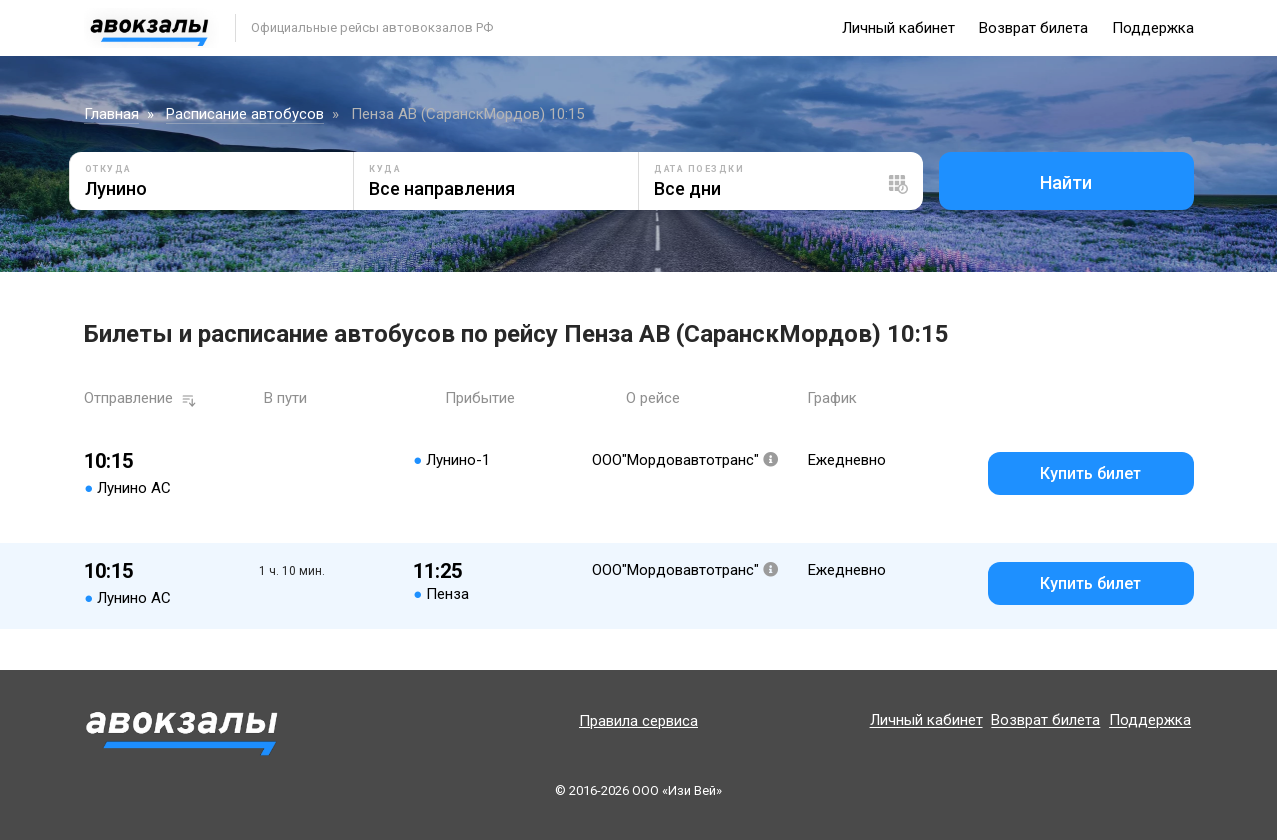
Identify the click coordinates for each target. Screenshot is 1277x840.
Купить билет (1090, 473)
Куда (385, 169)
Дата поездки (699, 169)
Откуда (108, 169)
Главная (111, 114)
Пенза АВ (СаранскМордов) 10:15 (467, 114)
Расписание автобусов (245, 114)
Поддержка (1153, 28)
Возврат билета (1033, 28)
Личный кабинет (898, 28)
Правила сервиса (638, 721)
